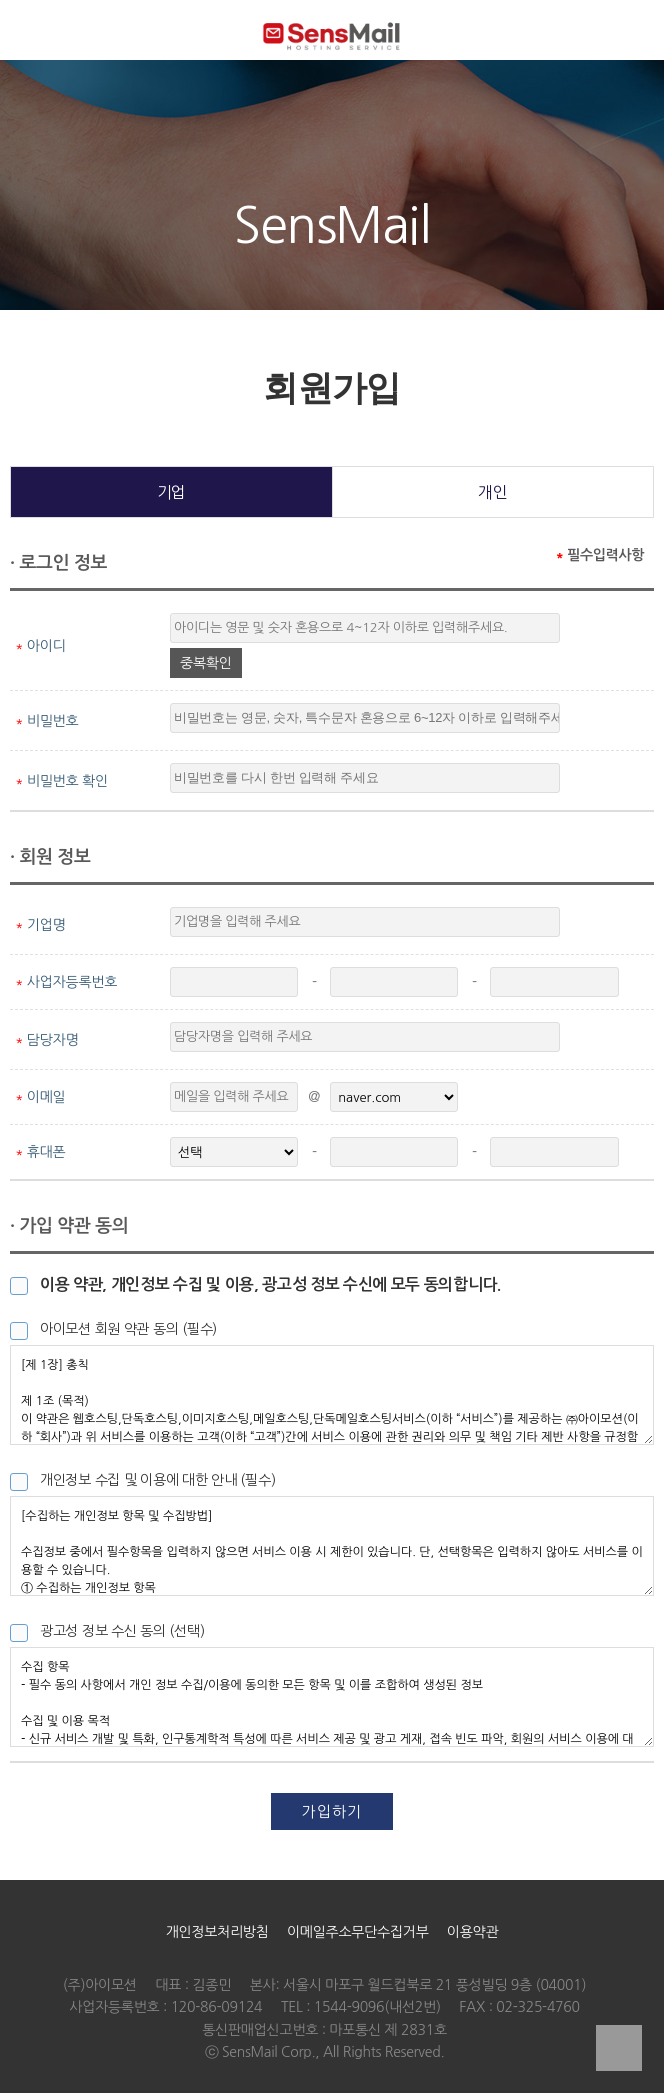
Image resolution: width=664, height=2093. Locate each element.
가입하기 (332, 1811)
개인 (492, 492)
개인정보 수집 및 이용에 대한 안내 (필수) (157, 1480)
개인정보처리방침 (217, 1932)
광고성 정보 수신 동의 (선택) (122, 1631)
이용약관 (473, 1932)
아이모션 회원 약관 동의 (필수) (128, 1329)
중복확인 (206, 663)
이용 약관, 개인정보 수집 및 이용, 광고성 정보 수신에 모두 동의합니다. (270, 1284)
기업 (171, 492)
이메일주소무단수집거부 (358, 1932)
